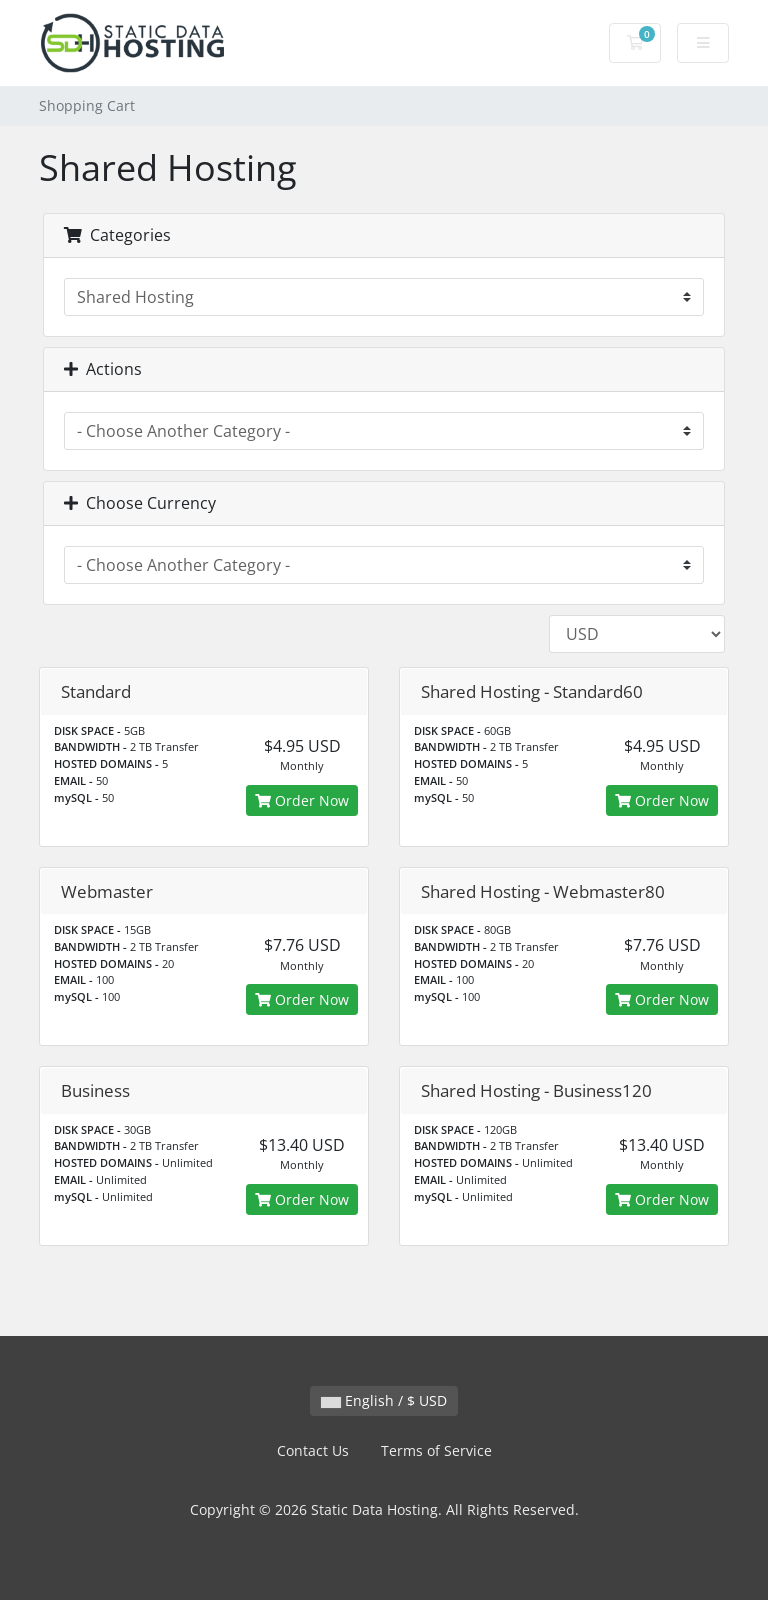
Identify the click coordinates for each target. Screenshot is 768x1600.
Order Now (302, 800)
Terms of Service (436, 1450)
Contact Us (313, 1450)
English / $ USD (384, 1400)
